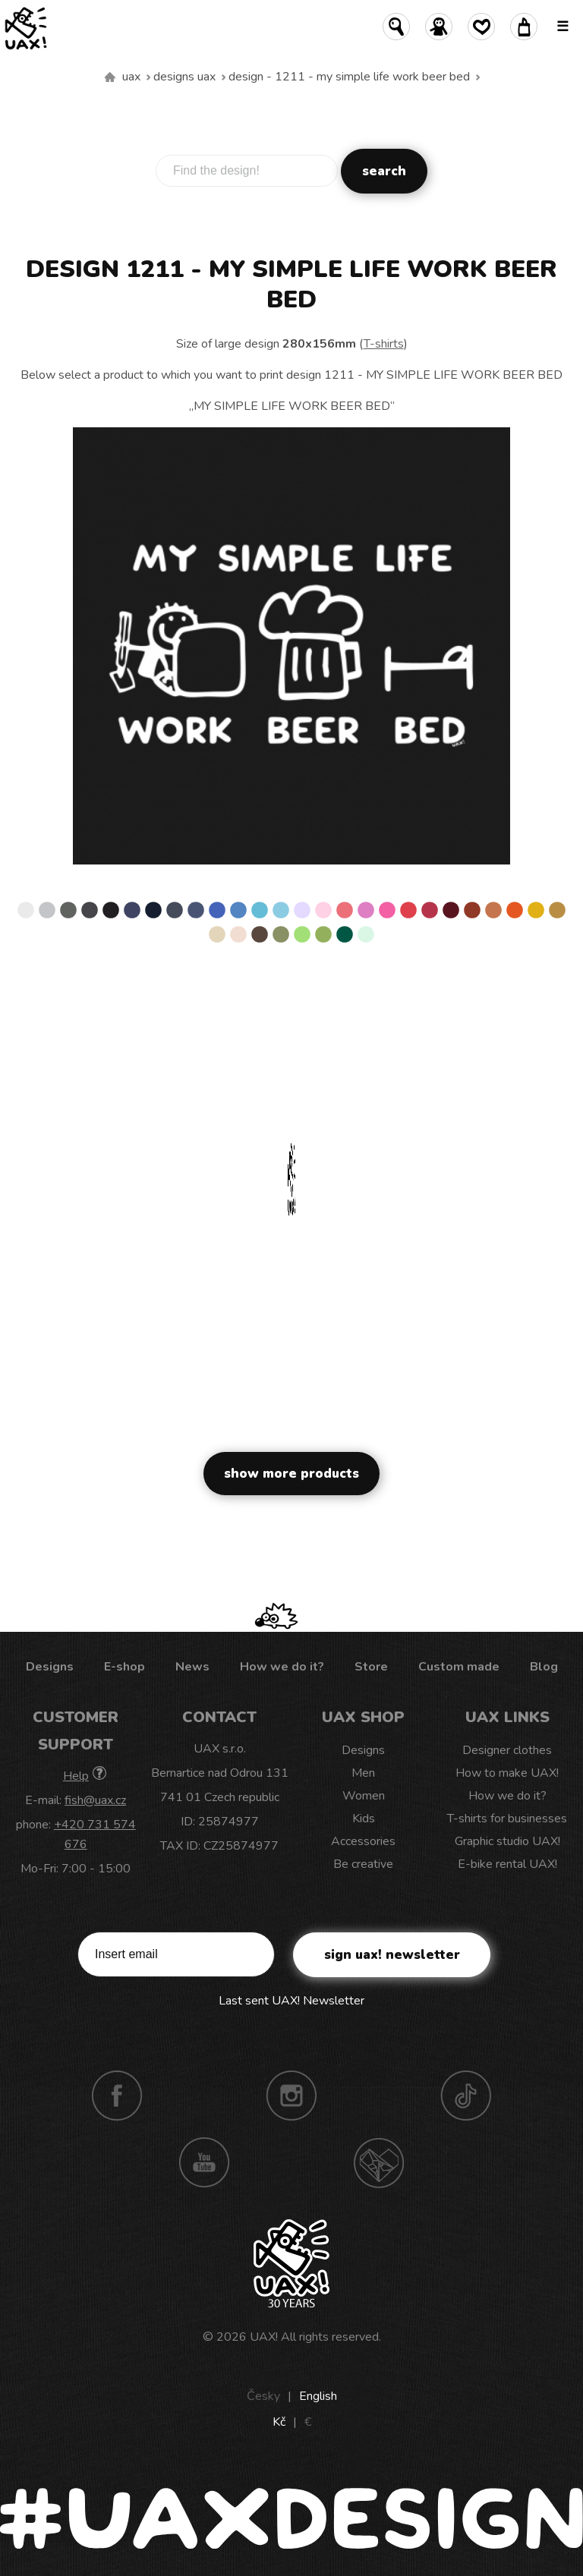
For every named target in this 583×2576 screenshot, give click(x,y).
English (318, 2396)
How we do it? (282, 1666)
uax (131, 76)
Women (363, 1795)
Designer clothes (507, 1750)
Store (371, 1666)
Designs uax (184, 76)
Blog (544, 1666)
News (192, 1666)
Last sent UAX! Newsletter (291, 2000)
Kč (279, 2422)
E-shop (124, 1666)
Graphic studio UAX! (507, 1841)
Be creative (363, 1864)
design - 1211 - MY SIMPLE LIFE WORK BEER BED (349, 76)
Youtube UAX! (204, 2162)
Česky (263, 2396)
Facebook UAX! (117, 2095)
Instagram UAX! (291, 2095)
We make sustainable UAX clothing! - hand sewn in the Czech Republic (110, 77)
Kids (363, 1818)
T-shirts (384, 343)
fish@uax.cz (95, 1800)
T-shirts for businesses (507, 1818)
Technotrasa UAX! (379, 2162)
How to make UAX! (507, 1773)
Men (363, 1773)
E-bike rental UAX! (507, 1864)
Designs (50, 1666)
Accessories (363, 1841)
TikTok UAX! (466, 2095)
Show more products (291, 1473)
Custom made (458, 1666)
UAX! (264, 2337)
